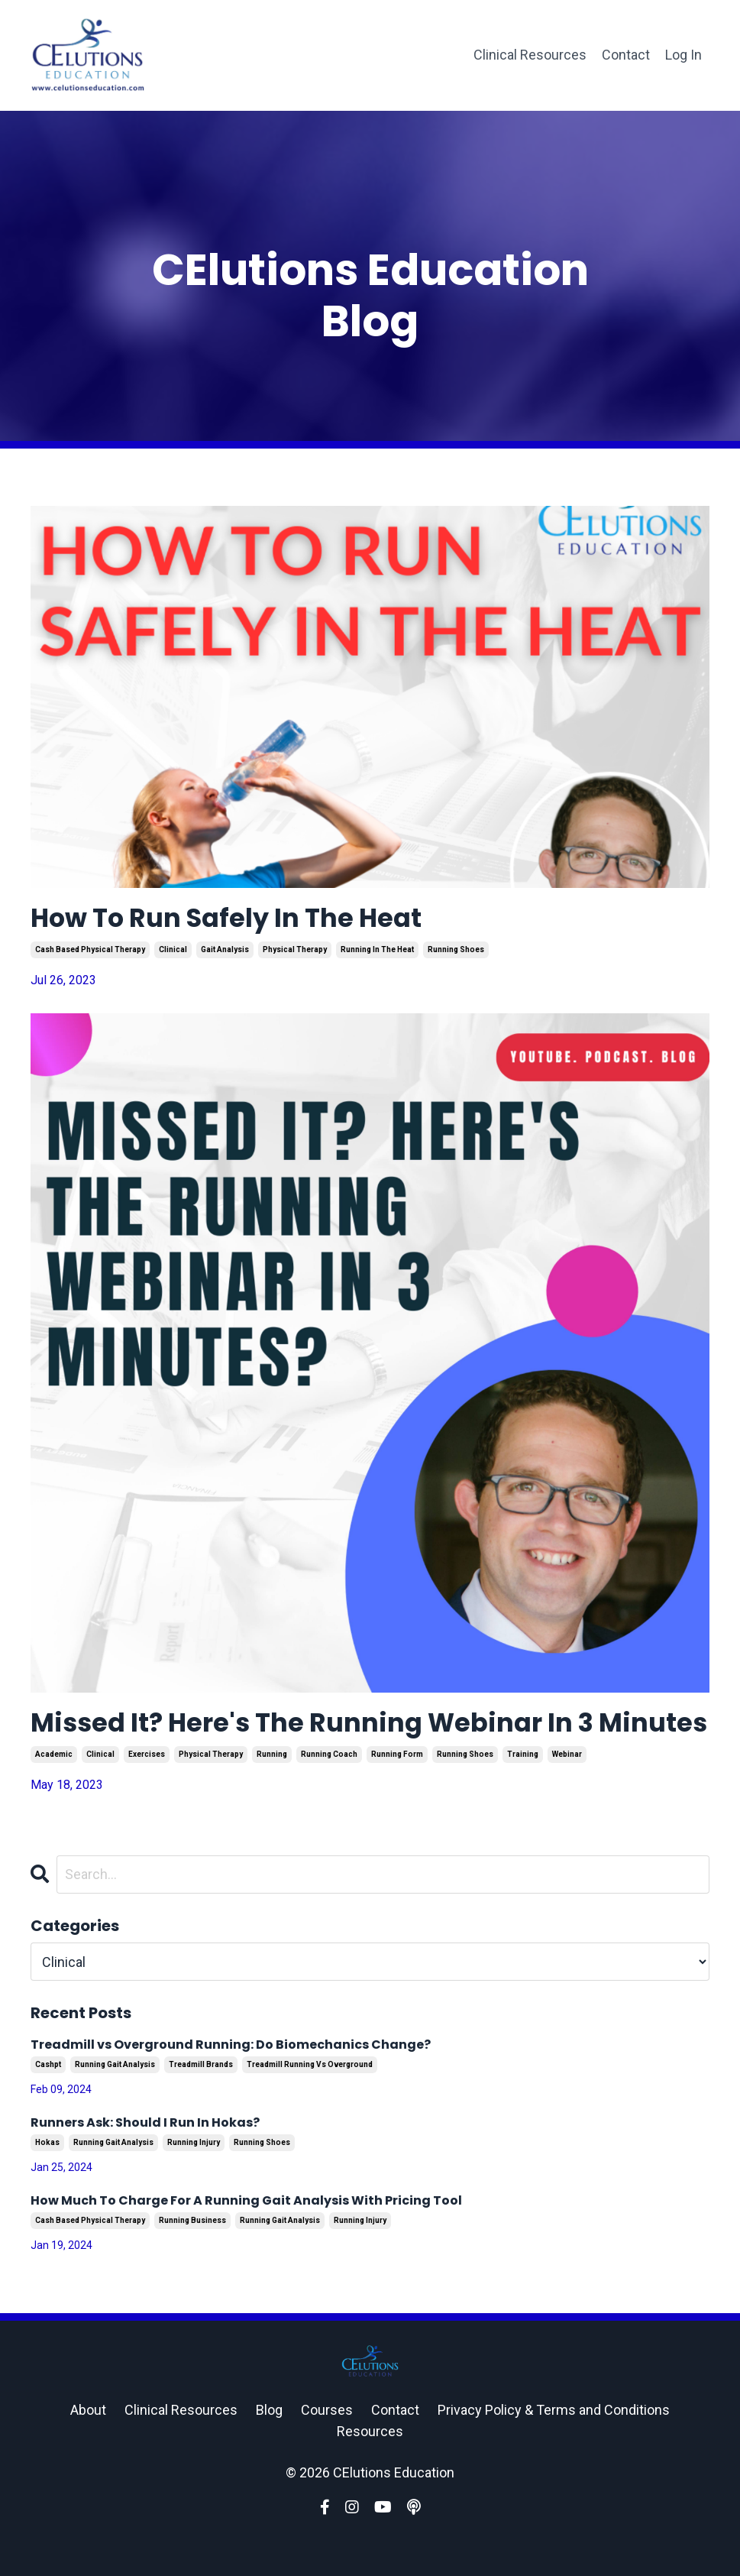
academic (54, 1791)
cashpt (48, 2102)
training (522, 1791)
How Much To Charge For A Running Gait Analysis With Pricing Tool (246, 2238)
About (88, 2447)
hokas (47, 2180)
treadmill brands (201, 2102)
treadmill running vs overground (310, 2102)
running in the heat (377, 952)
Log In (683, 55)
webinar (567, 1791)
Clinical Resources (530, 55)
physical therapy (295, 952)
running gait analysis (115, 2102)
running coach (329, 1791)
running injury (193, 2180)
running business (192, 2258)
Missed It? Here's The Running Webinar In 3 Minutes (331, 1743)
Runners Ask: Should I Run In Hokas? (145, 2160)
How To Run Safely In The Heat (241, 919)
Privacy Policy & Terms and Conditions (554, 2447)
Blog (269, 2447)
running (272, 1791)
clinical (173, 952)
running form (397, 1791)
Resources (370, 2469)
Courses (327, 2447)
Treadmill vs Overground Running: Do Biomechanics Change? (231, 2082)
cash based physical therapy (90, 952)
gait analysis (225, 952)
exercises (146, 1791)
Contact (626, 55)
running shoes (456, 952)
